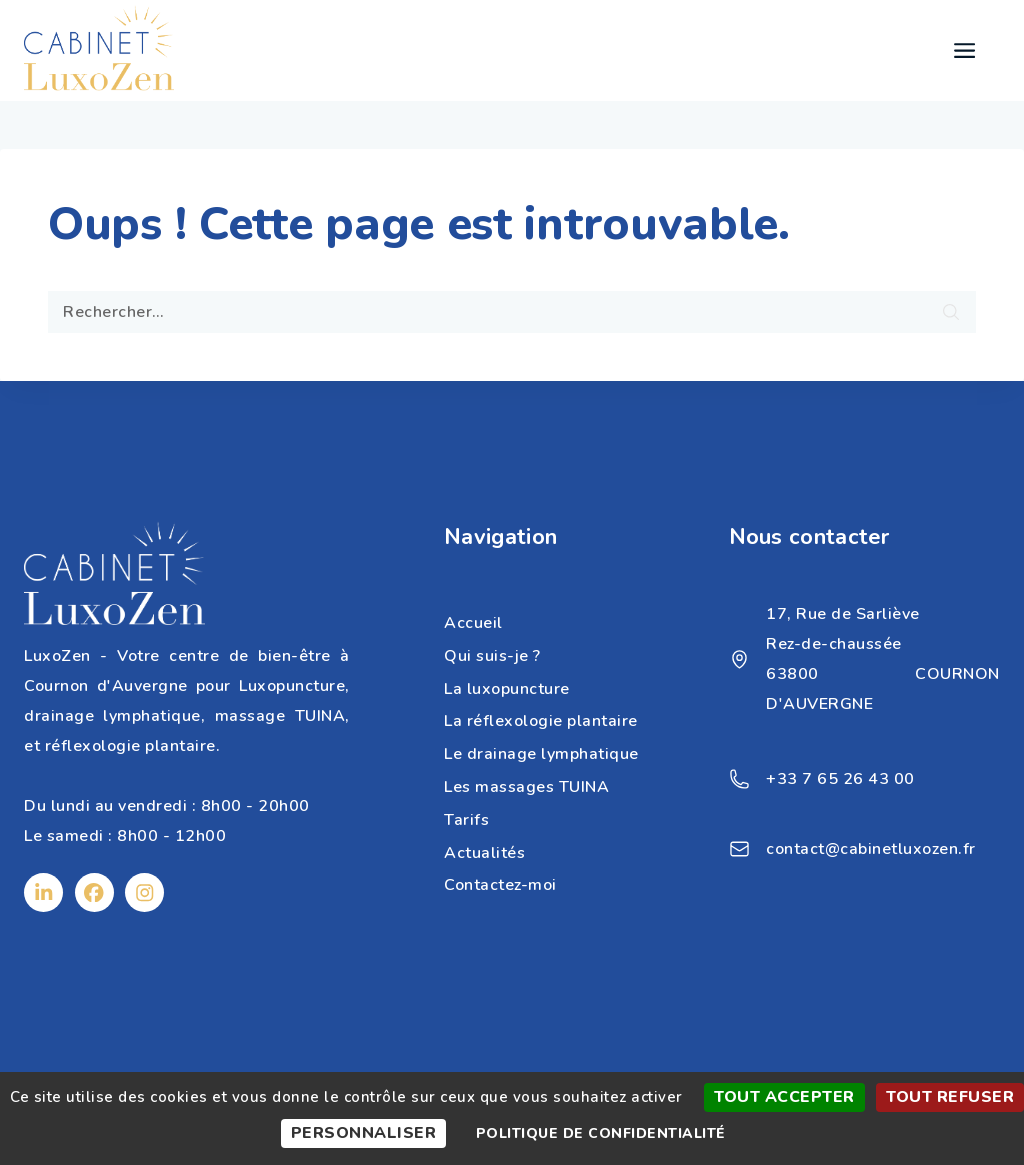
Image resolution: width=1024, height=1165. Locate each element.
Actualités (484, 853)
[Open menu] (964, 51)
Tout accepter (784, 1097)
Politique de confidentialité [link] (601, 1133)
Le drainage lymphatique (541, 754)
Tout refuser (950, 1097)
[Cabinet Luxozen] (99, 50)
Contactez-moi (500, 885)
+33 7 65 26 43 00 (840, 779)
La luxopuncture (507, 689)
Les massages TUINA (526, 787)
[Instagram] (144, 892)
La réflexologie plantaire (541, 721)
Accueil (473, 623)
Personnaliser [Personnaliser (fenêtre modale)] (364, 1133)
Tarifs (466, 820)
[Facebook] (94, 892)
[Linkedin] (43, 892)
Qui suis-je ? (492, 656)
